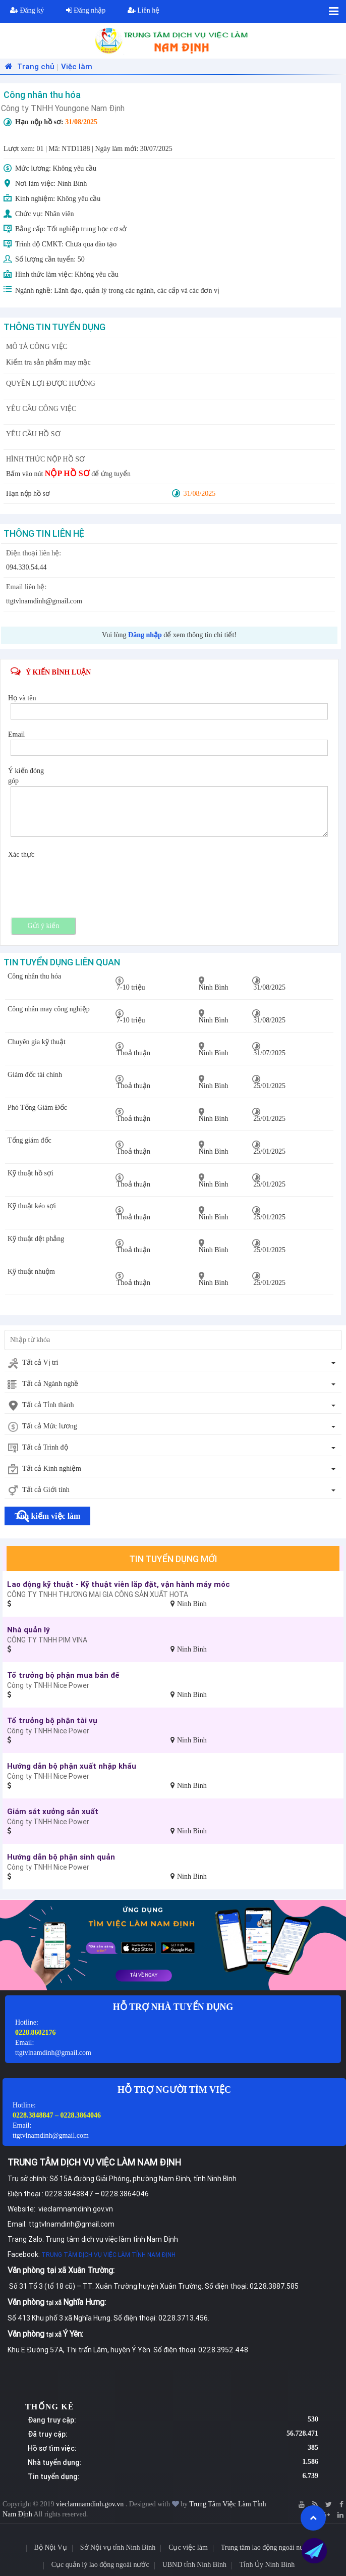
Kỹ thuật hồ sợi (30, 1173)
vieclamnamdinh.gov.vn (91, 2504)
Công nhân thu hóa (34, 976)
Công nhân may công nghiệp (49, 1009)
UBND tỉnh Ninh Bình (194, 2564)
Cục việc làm (188, 2547)
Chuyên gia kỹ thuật (37, 1042)
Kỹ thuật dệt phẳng (36, 1239)
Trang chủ (28, 66)
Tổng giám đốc (29, 1140)
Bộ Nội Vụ (50, 2547)
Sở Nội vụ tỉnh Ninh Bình (117, 2547)
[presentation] (87, 879)
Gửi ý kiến (44, 926)
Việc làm (76, 66)
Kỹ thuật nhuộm (31, 1271)
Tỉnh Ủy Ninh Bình (267, 2564)
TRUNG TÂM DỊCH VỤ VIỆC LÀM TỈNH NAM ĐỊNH (108, 2254)
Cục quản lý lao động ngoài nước (100, 2564)
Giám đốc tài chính (35, 1074)
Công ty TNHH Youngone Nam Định (63, 108)
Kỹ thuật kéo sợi (32, 1206)
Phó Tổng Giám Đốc (37, 1107)
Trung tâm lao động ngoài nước (266, 2547)
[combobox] (173, 1363)
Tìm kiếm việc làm (47, 1516)
